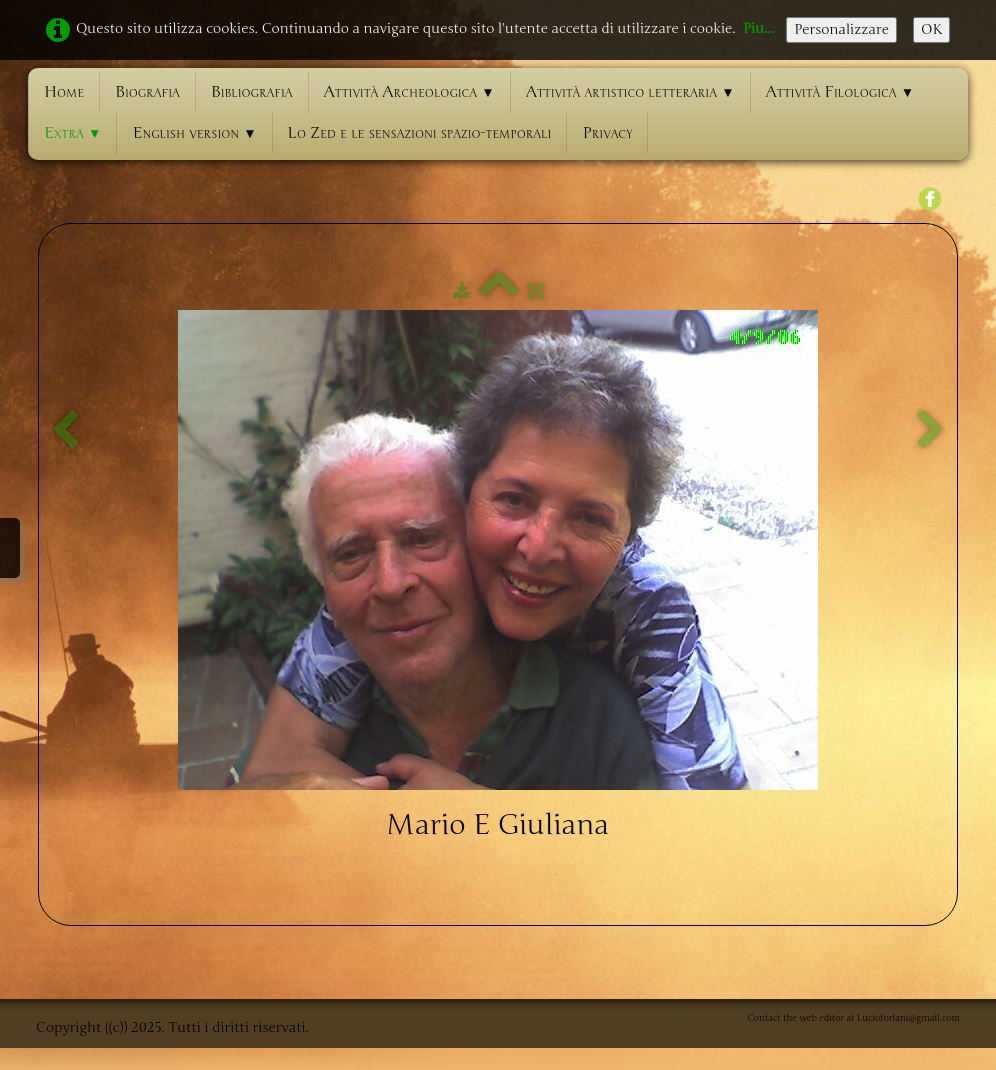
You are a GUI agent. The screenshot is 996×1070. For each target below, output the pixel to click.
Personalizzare (841, 29)
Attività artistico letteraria (630, 92)
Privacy (607, 133)
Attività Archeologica (409, 92)
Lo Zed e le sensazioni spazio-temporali (420, 133)
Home (64, 92)
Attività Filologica (840, 92)
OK (931, 29)
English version (194, 133)
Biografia (147, 92)
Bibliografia (252, 92)
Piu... (759, 28)
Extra (72, 133)
